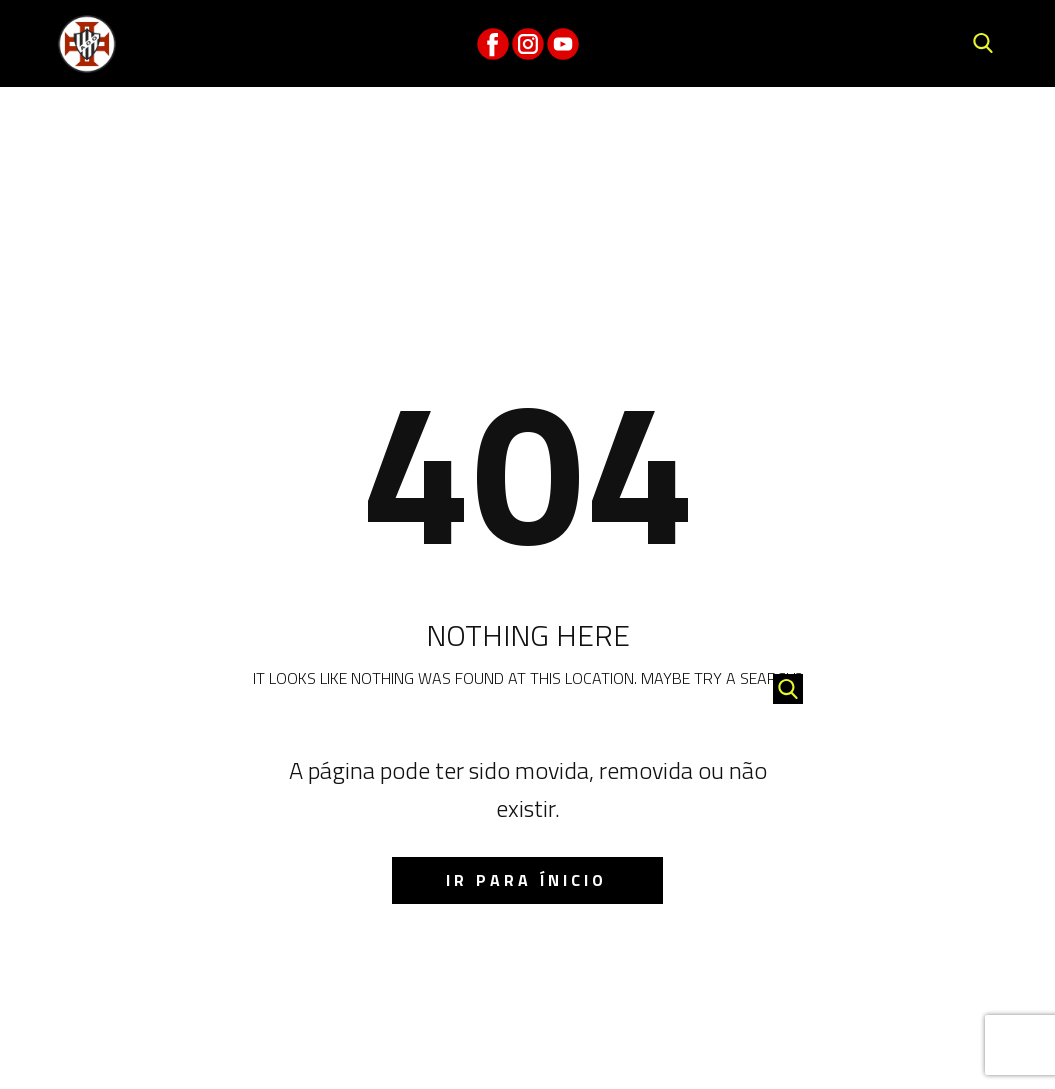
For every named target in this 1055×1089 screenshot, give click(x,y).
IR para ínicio (526, 880)
